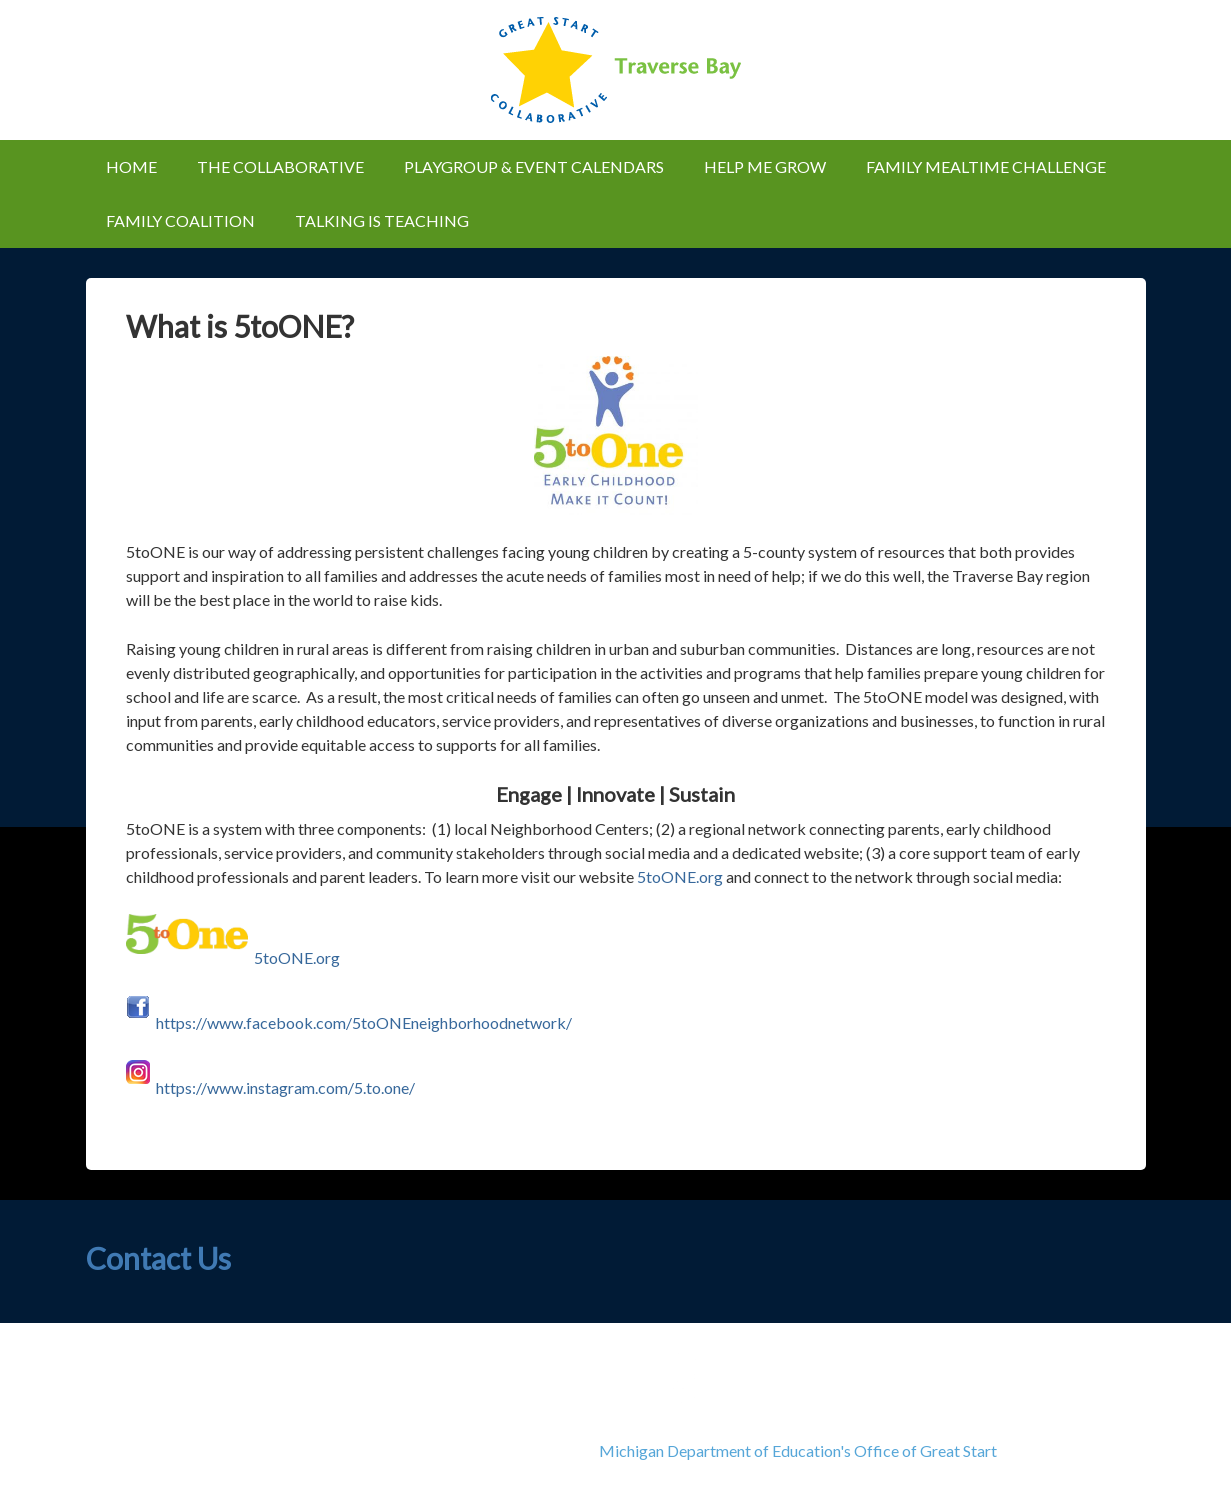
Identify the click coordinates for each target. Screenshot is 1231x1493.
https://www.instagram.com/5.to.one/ (285, 1087)
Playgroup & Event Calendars (524, 166)
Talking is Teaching (372, 220)
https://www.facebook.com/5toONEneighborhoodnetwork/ (364, 1022)
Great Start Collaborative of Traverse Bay (616, 70)
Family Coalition (180, 220)
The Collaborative (270, 166)
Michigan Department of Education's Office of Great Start (798, 1450)
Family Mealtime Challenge (986, 166)
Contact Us (158, 1258)
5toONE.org (680, 876)
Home (131, 166)
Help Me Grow (765, 166)
